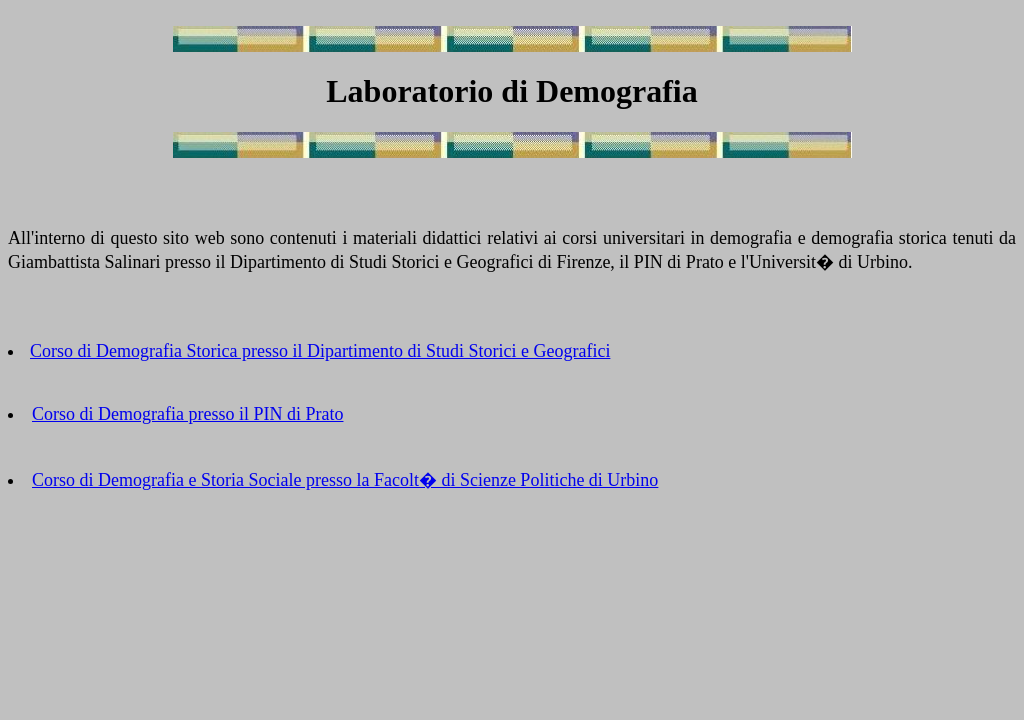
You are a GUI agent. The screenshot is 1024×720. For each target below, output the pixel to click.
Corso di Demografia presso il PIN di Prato (187, 414)
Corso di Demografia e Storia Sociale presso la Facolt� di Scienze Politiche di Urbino (345, 480)
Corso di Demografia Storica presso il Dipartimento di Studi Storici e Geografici (320, 351)
